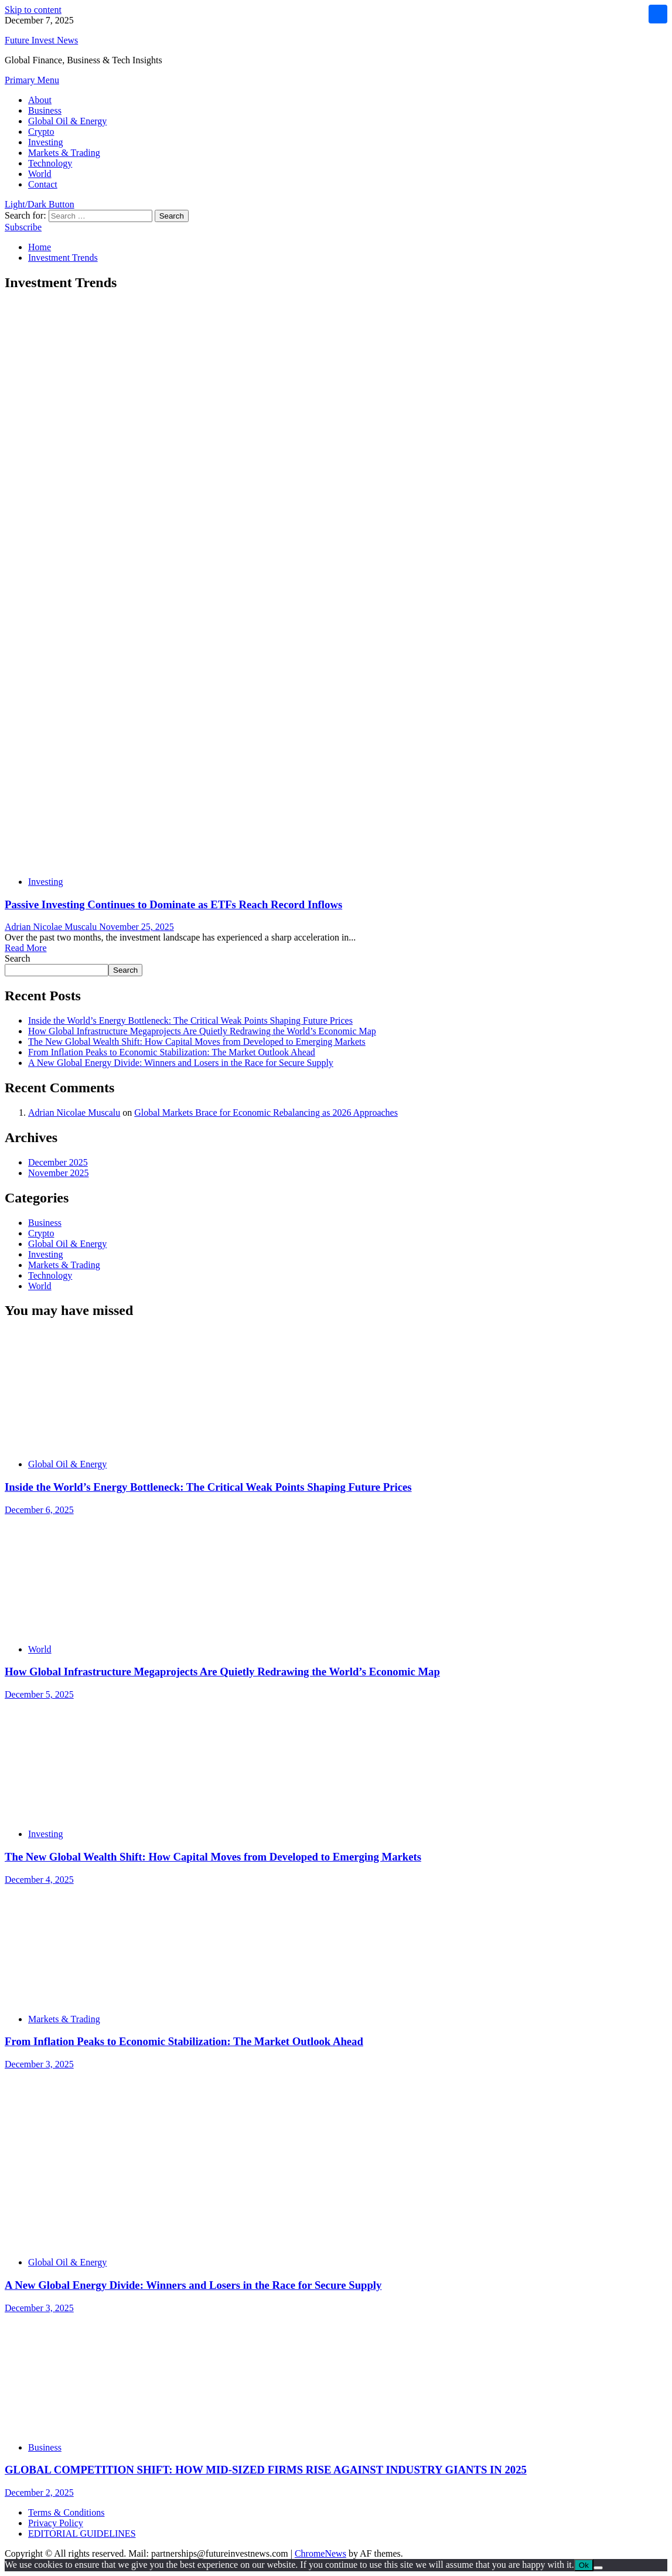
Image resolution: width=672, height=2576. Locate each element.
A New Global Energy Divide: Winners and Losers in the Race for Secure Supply (180, 1063)
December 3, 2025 (39, 2064)
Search (17, 958)
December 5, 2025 (39, 1694)
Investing (45, 142)
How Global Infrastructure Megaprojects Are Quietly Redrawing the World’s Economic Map (202, 1031)
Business (45, 110)
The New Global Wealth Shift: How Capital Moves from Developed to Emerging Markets (197, 1042)
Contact (42, 184)
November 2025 (58, 1173)
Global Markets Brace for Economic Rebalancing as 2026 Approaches (266, 1112)
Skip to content (33, 10)
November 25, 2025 (136, 927)
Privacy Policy (55, 2523)
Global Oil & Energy (67, 121)
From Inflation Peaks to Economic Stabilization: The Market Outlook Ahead (171, 1052)
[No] (598, 2568)
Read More (26, 948)
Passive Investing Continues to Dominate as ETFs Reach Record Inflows (173, 904)
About (40, 100)
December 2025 (58, 1162)
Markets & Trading (64, 153)
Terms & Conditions (66, 2512)
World (40, 174)
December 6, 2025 (39, 1510)
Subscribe (23, 227)
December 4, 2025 (39, 1880)
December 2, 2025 (39, 2492)
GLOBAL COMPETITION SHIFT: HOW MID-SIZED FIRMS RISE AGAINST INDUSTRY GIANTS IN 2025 (266, 2469)
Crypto (41, 132)
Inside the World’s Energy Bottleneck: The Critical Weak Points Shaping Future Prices (190, 1020)
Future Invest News (41, 40)
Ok (584, 2565)
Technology (50, 163)
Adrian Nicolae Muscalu (52, 927)
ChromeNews (320, 2553)
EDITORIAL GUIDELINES (82, 2533)
